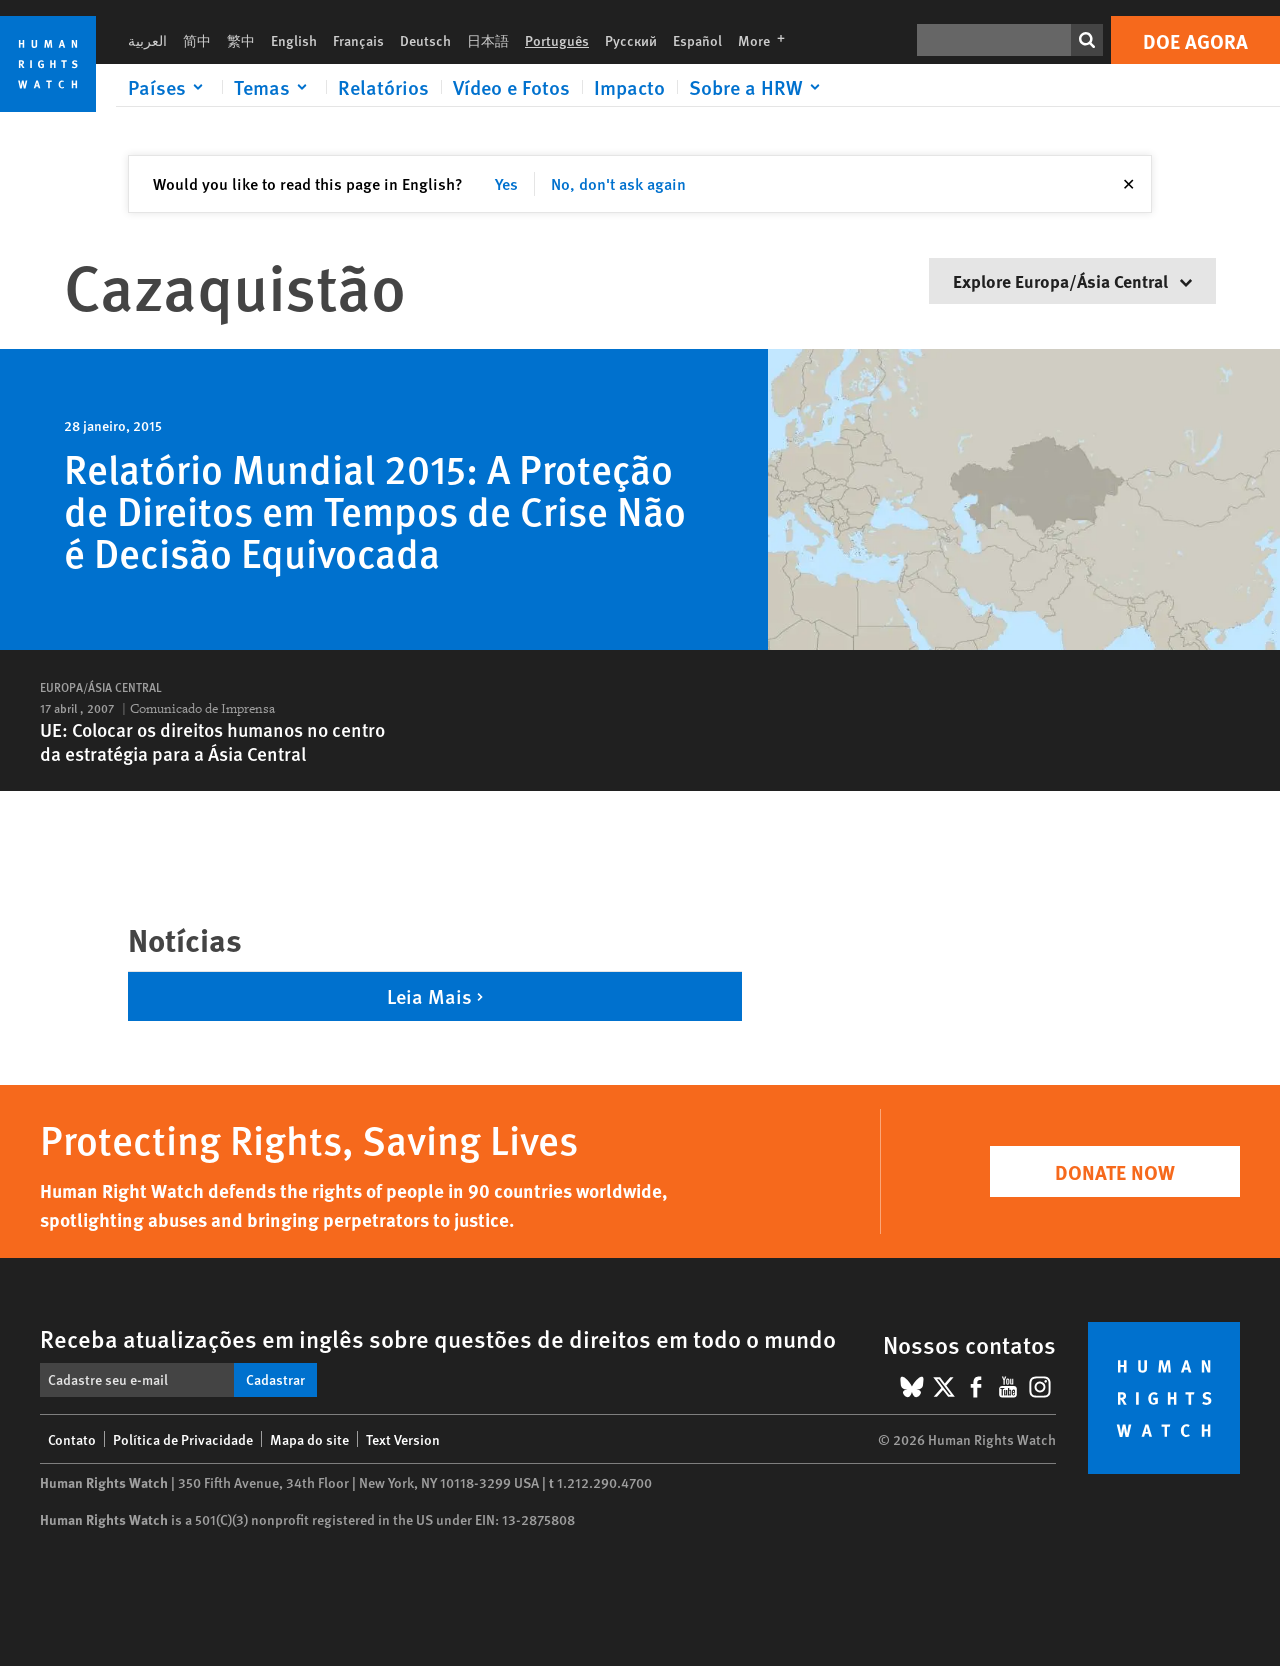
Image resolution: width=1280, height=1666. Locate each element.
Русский (631, 40)
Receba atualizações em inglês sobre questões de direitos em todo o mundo (438, 1338)
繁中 (241, 40)
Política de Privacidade (183, 1439)
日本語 (488, 40)
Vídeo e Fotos (511, 87)
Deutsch (425, 40)
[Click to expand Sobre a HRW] (758, 87)
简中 (197, 40)
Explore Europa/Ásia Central (1072, 280)
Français (358, 40)
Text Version (403, 1439)
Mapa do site (309, 1439)
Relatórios (383, 87)
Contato (72, 1439)
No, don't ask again (618, 183)
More (767, 40)
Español (697, 40)
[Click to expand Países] (169, 87)
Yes (506, 183)
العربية (147, 40)
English (294, 40)
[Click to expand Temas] (274, 87)
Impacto (629, 87)
